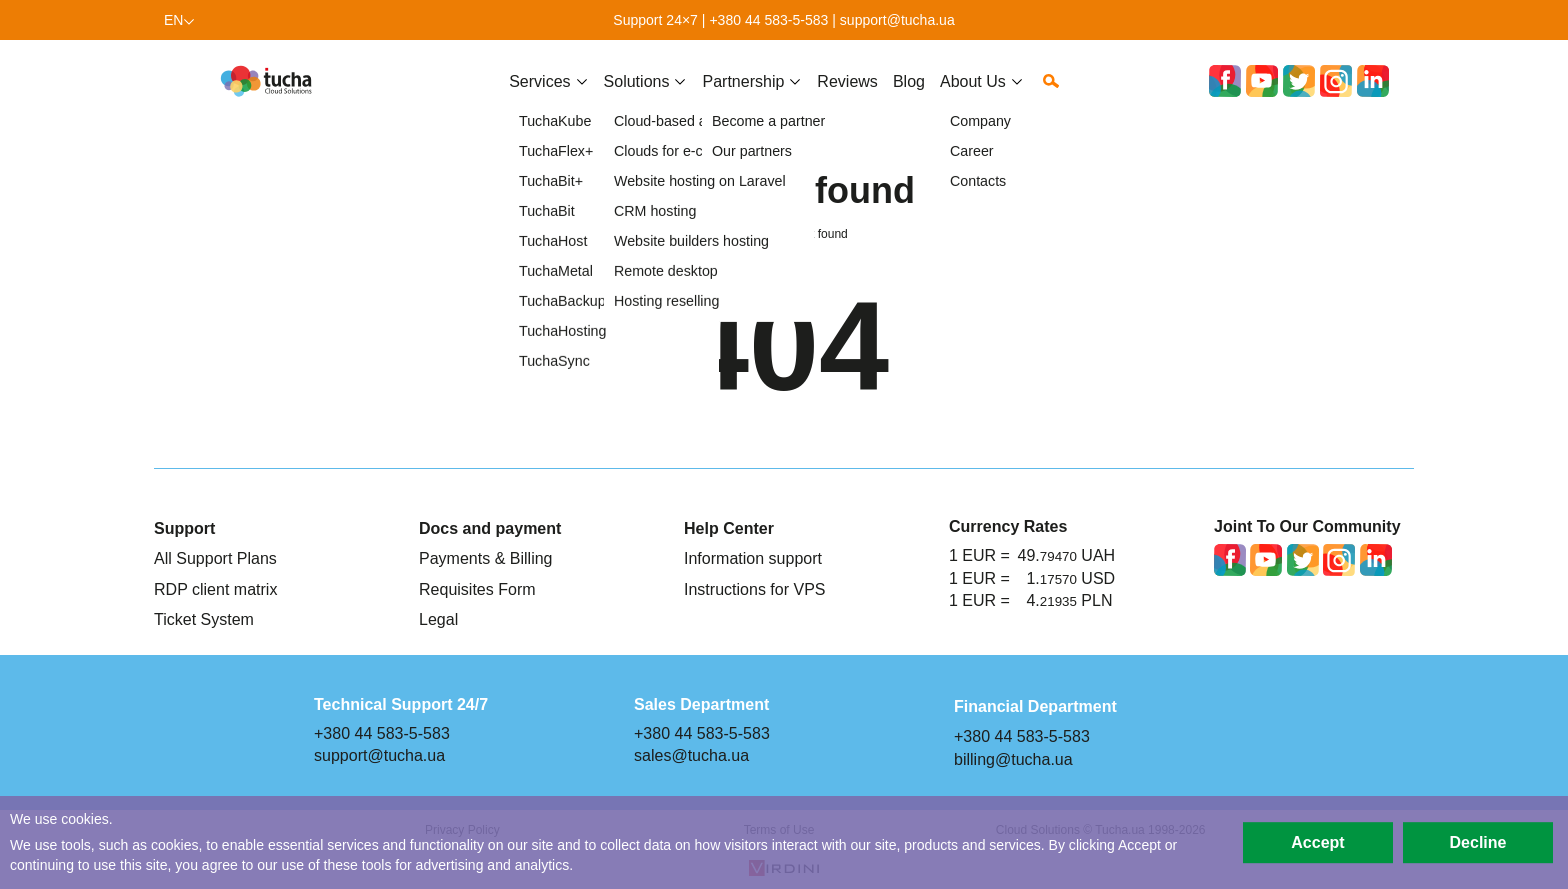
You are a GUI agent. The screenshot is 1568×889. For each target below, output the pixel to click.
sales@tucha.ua (691, 755)
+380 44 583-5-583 (768, 20)
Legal (438, 619)
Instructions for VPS (755, 589)
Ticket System (204, 619)
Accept (1317, 842)
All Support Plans (215, 558)
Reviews (847, 97)
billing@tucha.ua (1013, 759)
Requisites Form (477, 589)
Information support (753, 558)
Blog (909, 97)
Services (539, 97)
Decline (1478, 842)
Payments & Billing (486, 558)
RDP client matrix (215, 589)
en (174, 20)
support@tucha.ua (897, 20)
